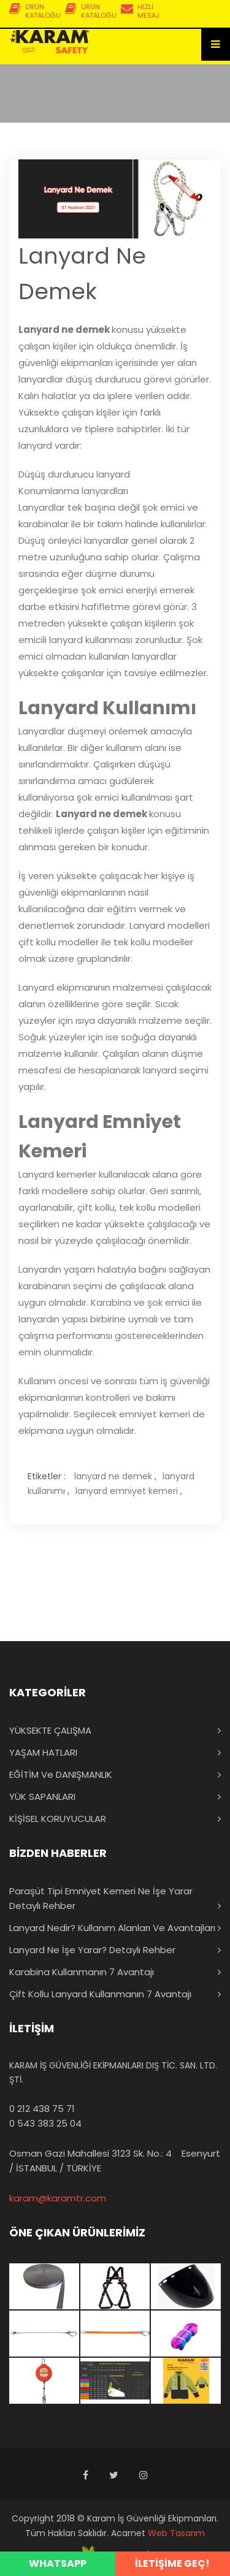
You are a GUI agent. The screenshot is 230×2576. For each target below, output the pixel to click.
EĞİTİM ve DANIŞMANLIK (60, 1774)
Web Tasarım (176, 2533)
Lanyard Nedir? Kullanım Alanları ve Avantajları (112, 1927)
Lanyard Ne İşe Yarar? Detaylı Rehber (92, 1949)
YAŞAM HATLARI (43, 1752)
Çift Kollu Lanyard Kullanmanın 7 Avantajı (100, 1993)
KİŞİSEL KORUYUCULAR (57, 1818)
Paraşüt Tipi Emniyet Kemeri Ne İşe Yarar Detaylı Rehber (101, 1898)
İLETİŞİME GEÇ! (172, 2563)
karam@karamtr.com (57, 2198)
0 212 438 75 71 (42, 2108)
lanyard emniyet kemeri (126, 1491)
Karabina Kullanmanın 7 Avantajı (81, 1971)
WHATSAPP (57, 2563)
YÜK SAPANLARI (42, 1796)
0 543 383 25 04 (45, 2123)
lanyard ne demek (113, 1476)
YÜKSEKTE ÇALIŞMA (50, 1730)
